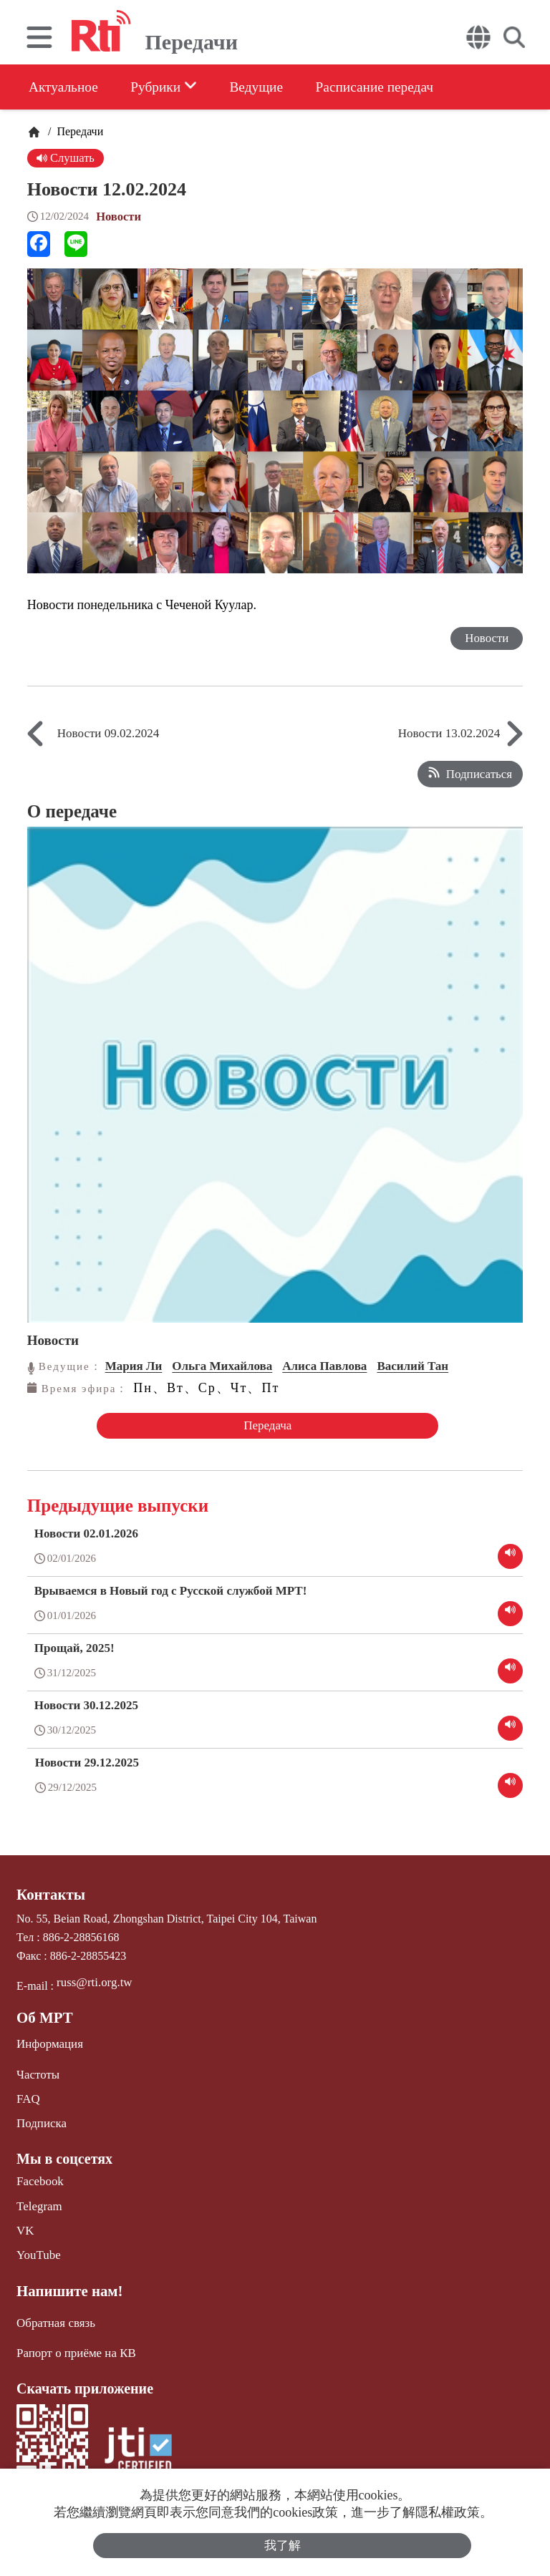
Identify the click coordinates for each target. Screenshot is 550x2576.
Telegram (37, 2198)
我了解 (282, 2545)
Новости (119, 216)
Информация (47, 2040)
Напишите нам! (67, 2281)
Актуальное (64, 86)
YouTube (37, 2246)
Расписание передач (392, 86)
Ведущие (267, 86)
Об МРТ (43, 2015)
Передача (265, 1425)
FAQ (27, 2094)
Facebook (38, 2175)
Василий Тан (412, 1366)
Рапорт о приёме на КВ (73, 2342)
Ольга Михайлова (222, 1366)
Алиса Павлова (324, 1366)
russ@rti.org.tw (92, 1980)
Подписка (40, 2117)
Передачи (78, 131)
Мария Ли (134, 1366)
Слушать (66, 158)
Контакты (49, 1893)
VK (24, 2223)
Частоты (36, 2070)
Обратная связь (53, 2312)
